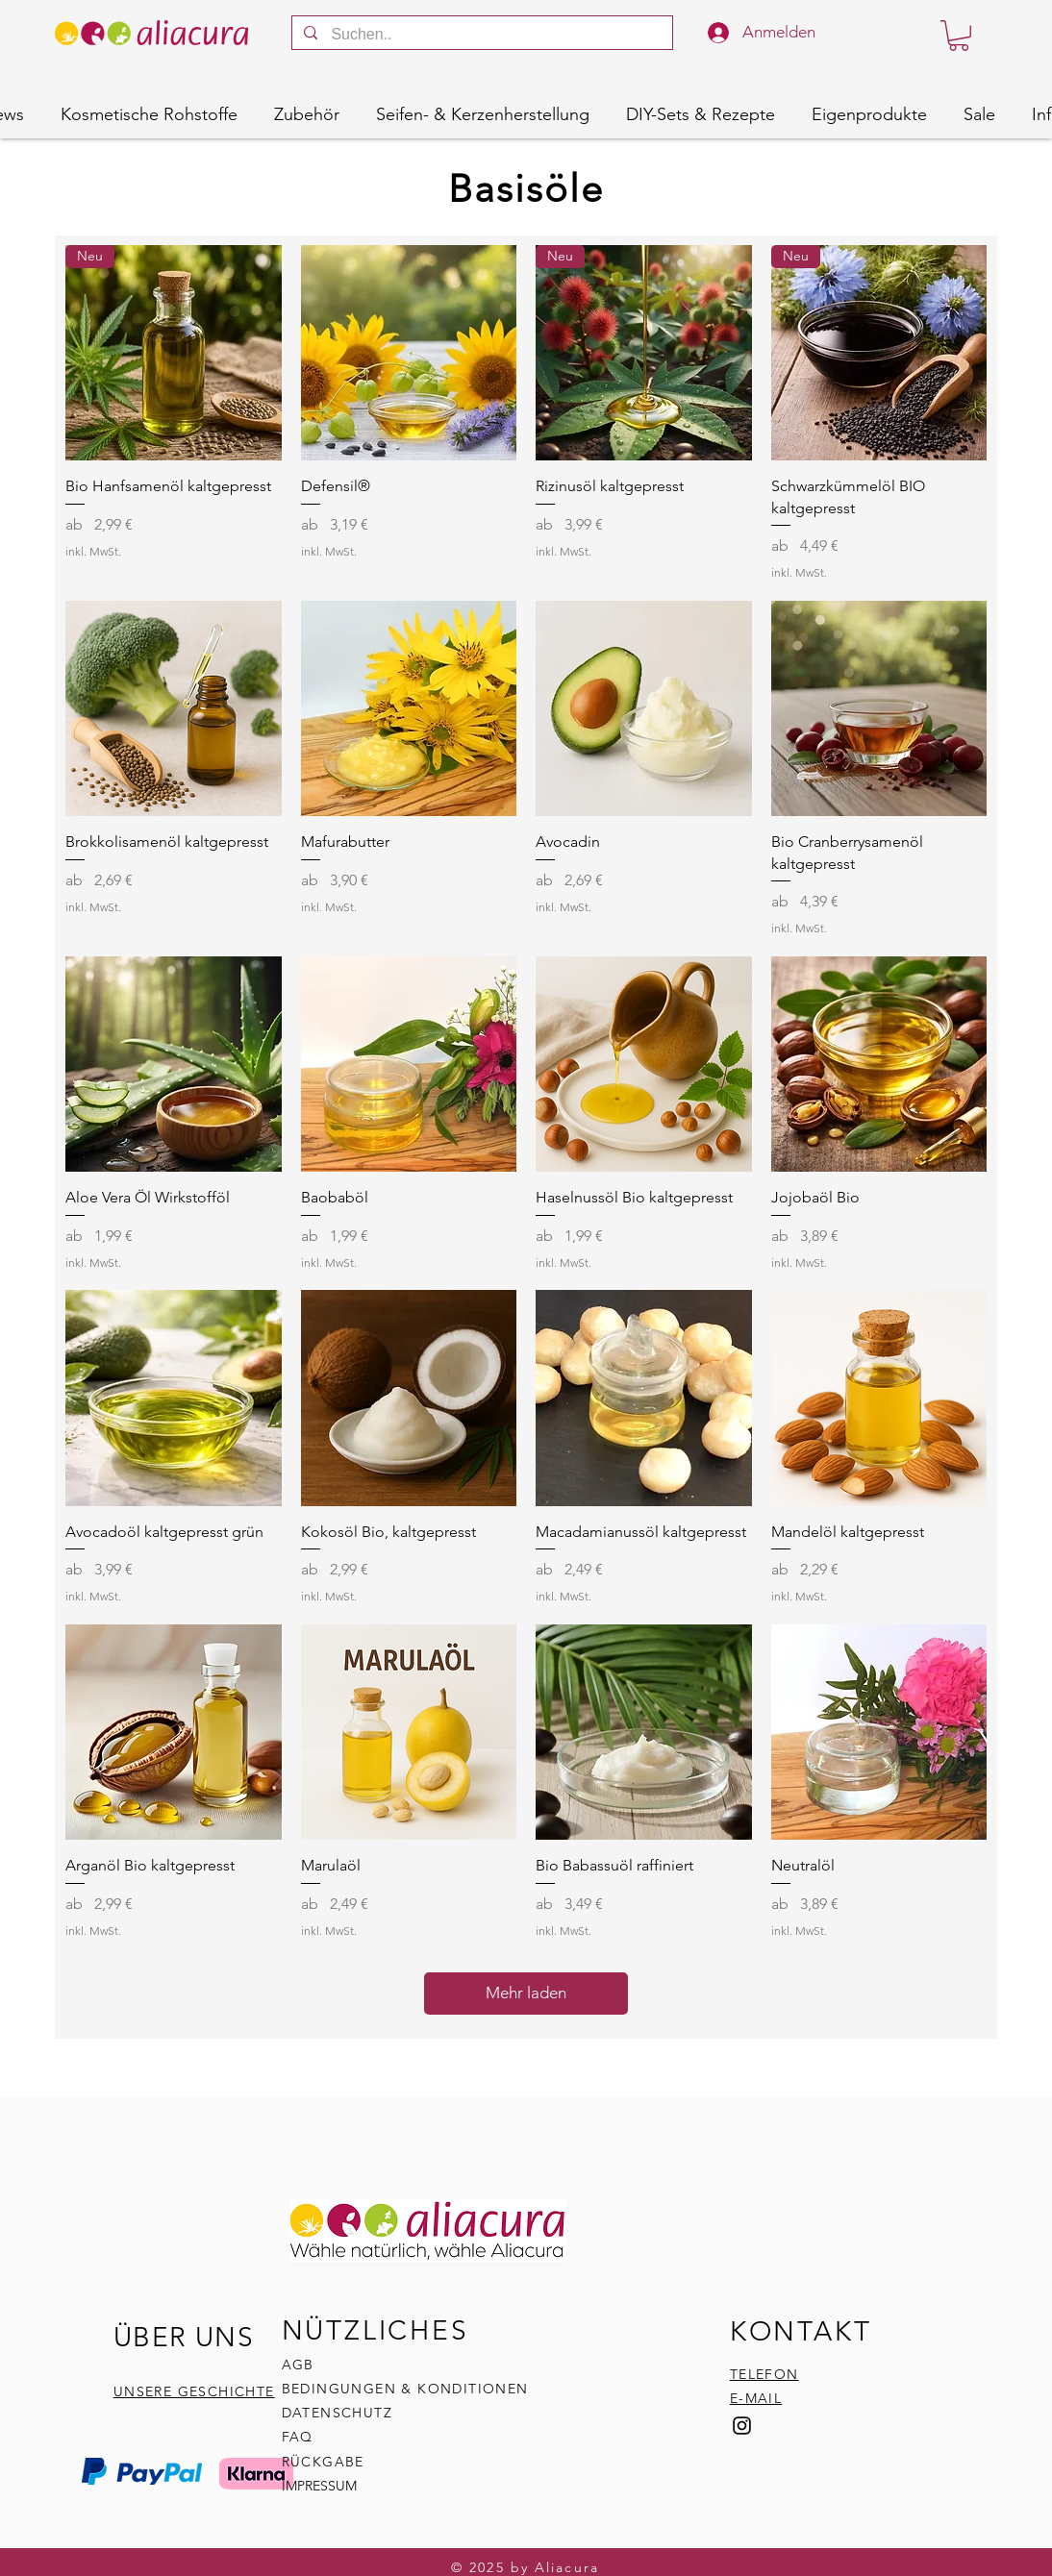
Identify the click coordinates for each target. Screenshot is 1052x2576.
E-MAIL (756, 2398)
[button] (958, 35)
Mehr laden (526, 1992)
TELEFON (764, 2374)
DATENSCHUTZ (337, 2412)
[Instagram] (742, 2426)
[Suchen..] (481, 34)
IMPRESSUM (319, 2485)
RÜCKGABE (326, 2461)
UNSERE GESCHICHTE (194, 2391)
